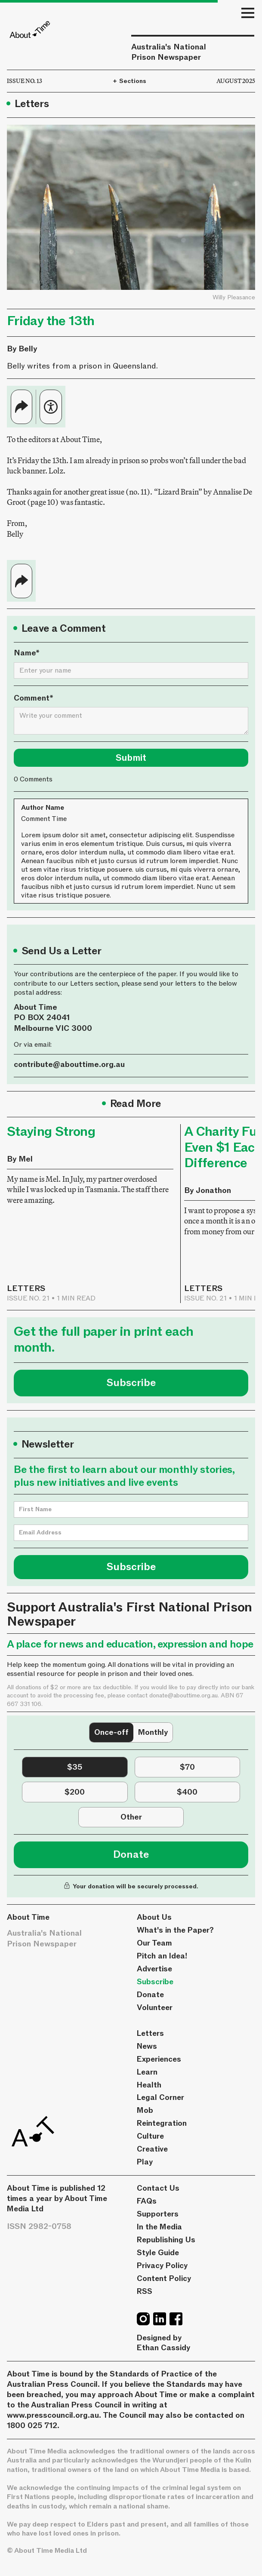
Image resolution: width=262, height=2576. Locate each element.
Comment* (33, 698)
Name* (27, 653)
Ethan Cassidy (163, 2348)
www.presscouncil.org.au (53, 2415)
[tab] (111, 1733)
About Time (28, 1917)
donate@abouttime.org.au (183, 1695)
